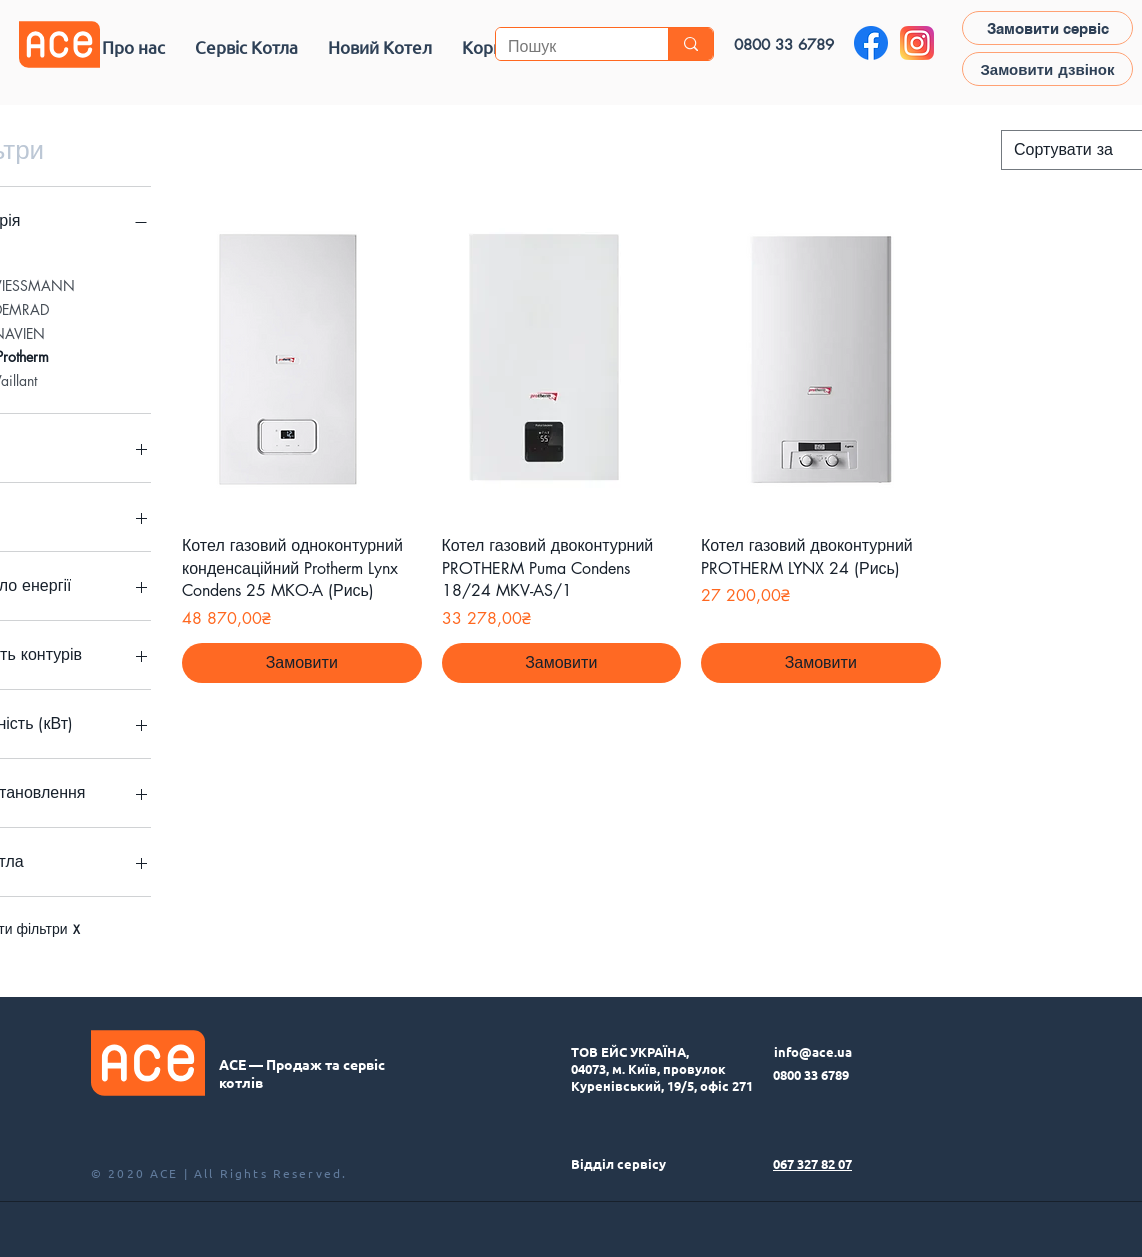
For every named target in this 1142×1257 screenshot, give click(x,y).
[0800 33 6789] (783, 44)
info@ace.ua (813, 1051)
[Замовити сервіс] (1047, 28)
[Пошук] (567, 47)
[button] (246, 47)
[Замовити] (302, 663)
